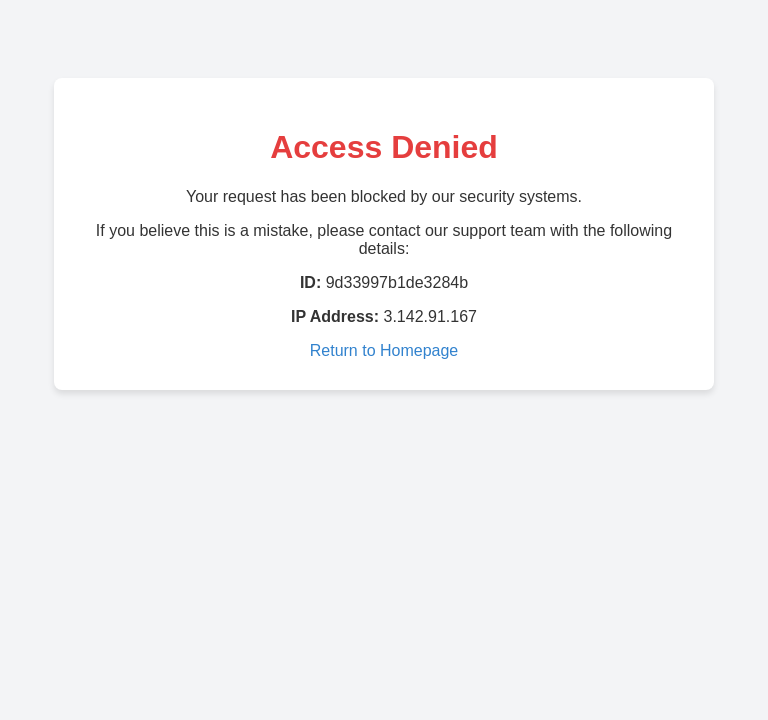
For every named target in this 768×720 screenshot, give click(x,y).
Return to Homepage (384, 350)
